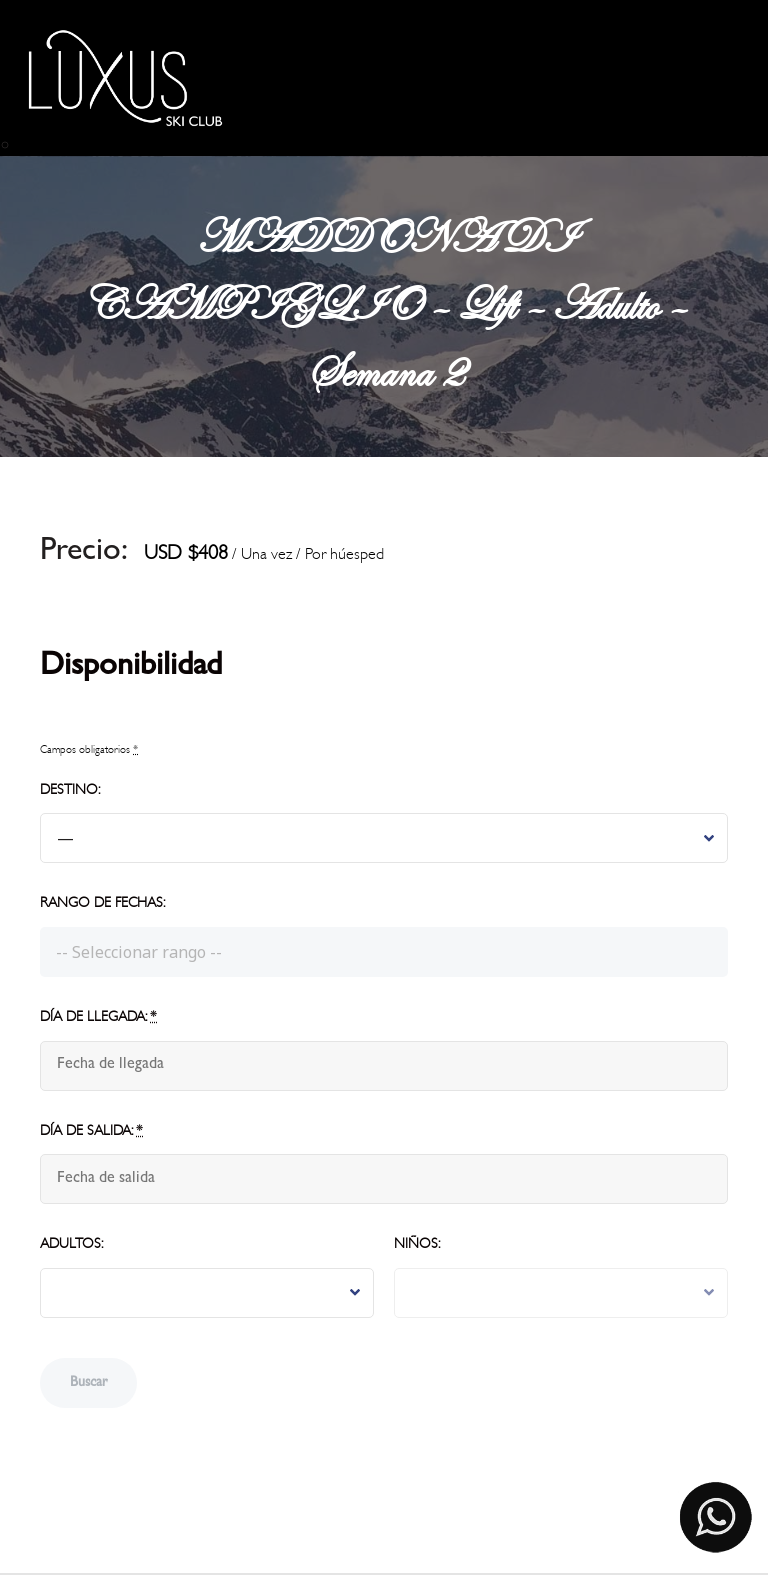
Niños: (417, 1243)
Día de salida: (91, 1130)
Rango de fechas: (102, 902)
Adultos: (71, 1243)
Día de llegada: (98, 1016)
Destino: (70, 789)
